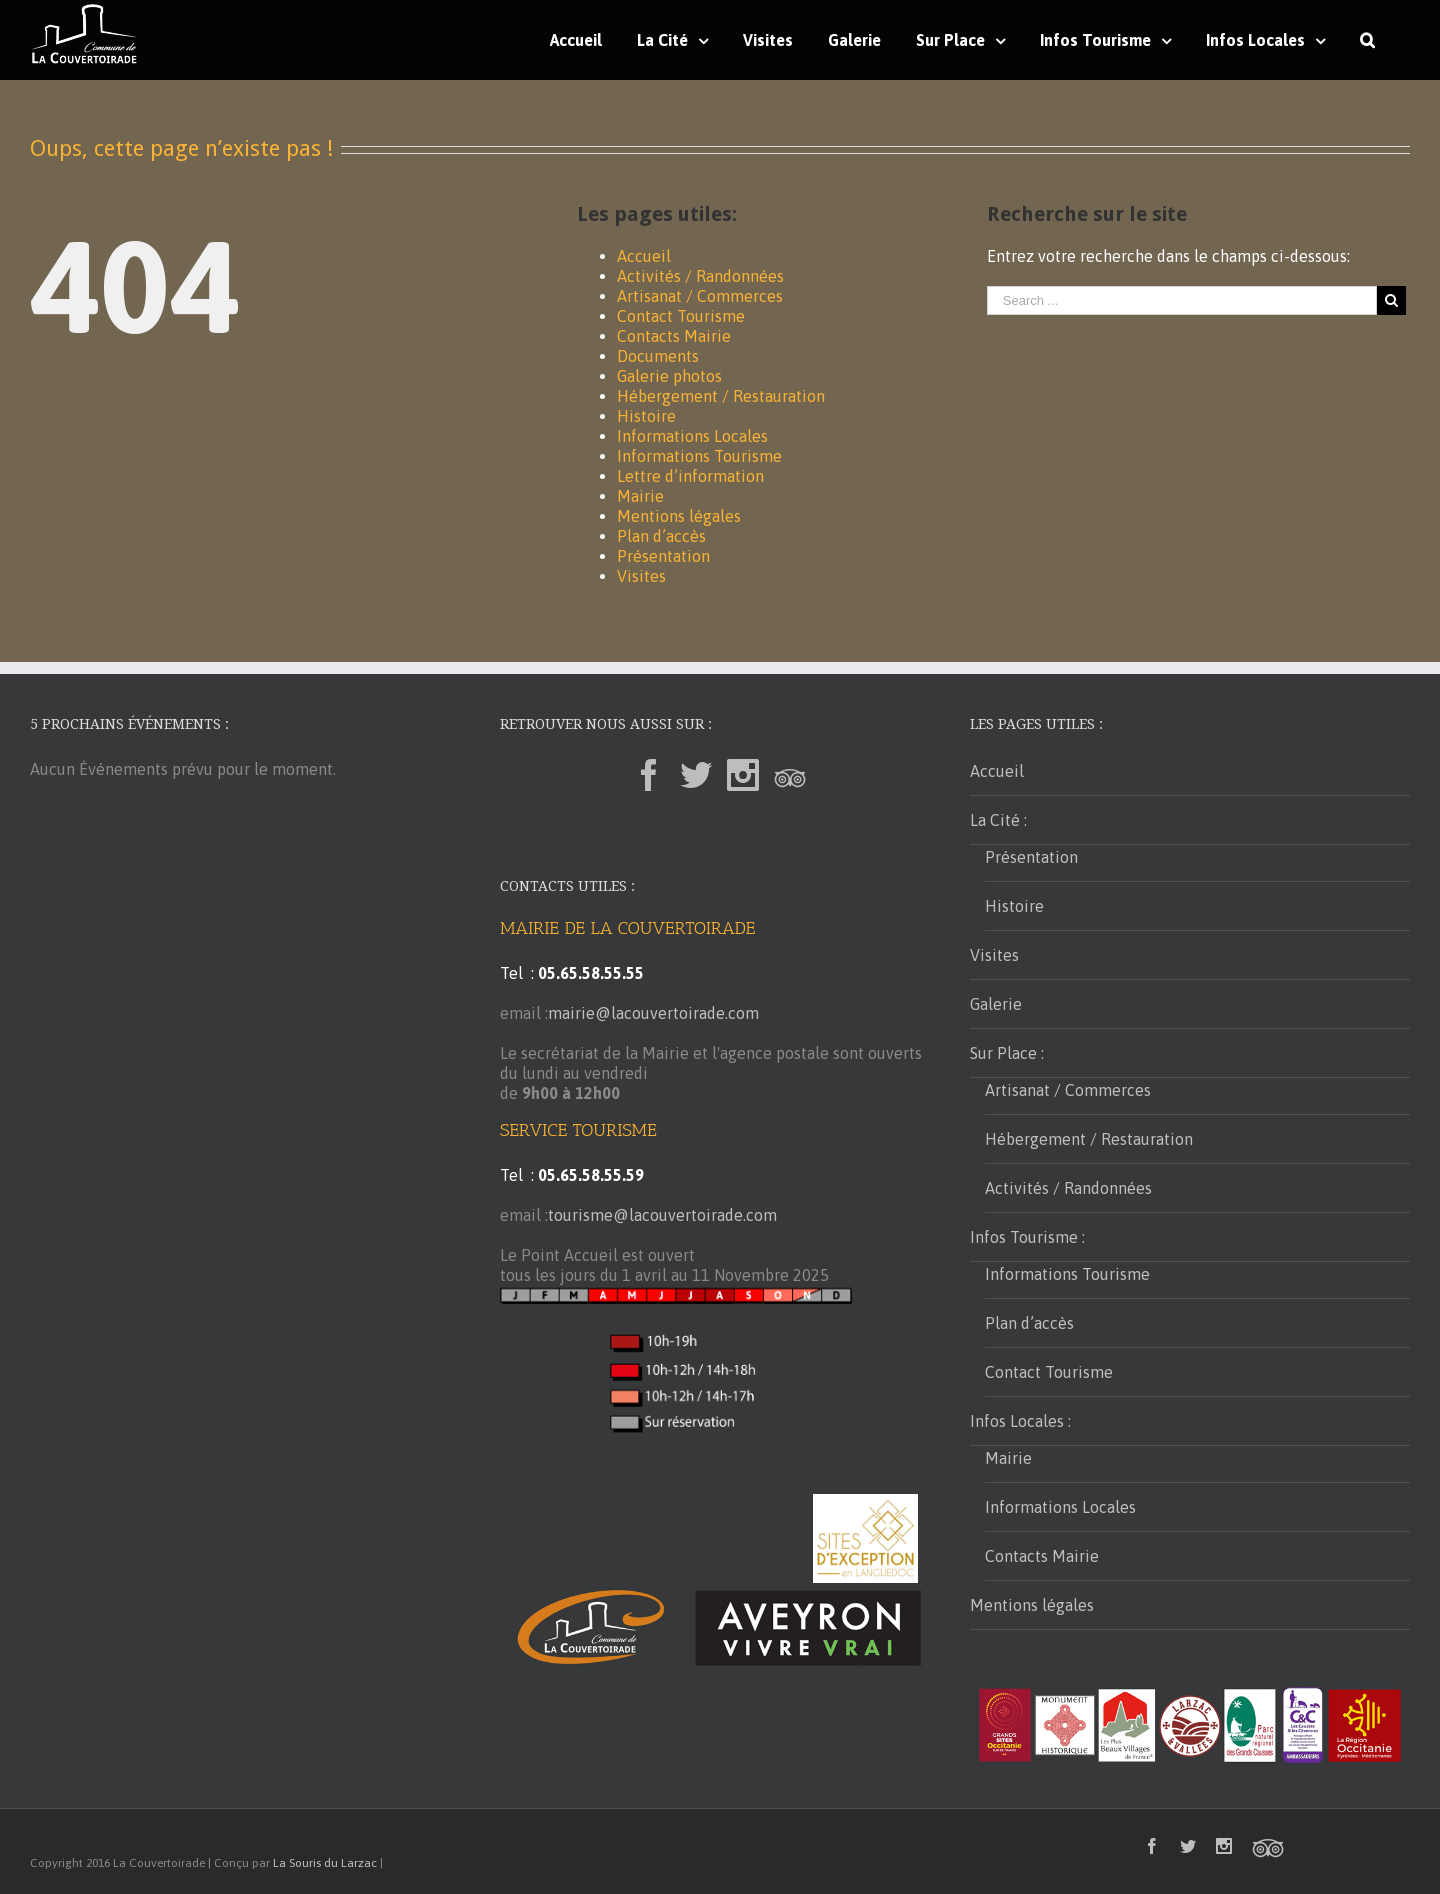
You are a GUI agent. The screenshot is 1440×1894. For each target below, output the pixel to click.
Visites (641, 576)
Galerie (996, 1004)
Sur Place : (1007, 1053)
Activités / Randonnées (700, 276)
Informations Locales (692, 436)
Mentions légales (679, 516)
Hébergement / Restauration (721, 396)
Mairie (640, 496)
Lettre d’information (690, 476)
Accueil (644, 256)
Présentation (663, 556)
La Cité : (998, 820)
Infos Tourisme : (1027, 1237)
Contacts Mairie (674, 336)
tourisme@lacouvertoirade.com (662, 1215)
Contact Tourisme (681, 316)
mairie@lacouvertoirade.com (653, 1013)
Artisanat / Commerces (700, 296)
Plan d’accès (661, 536)
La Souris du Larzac (325, 1863)
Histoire (646, 416)
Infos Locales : (1020, 1421)
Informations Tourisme (699, 456)
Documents (658, 356)
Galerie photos (669, 376)
